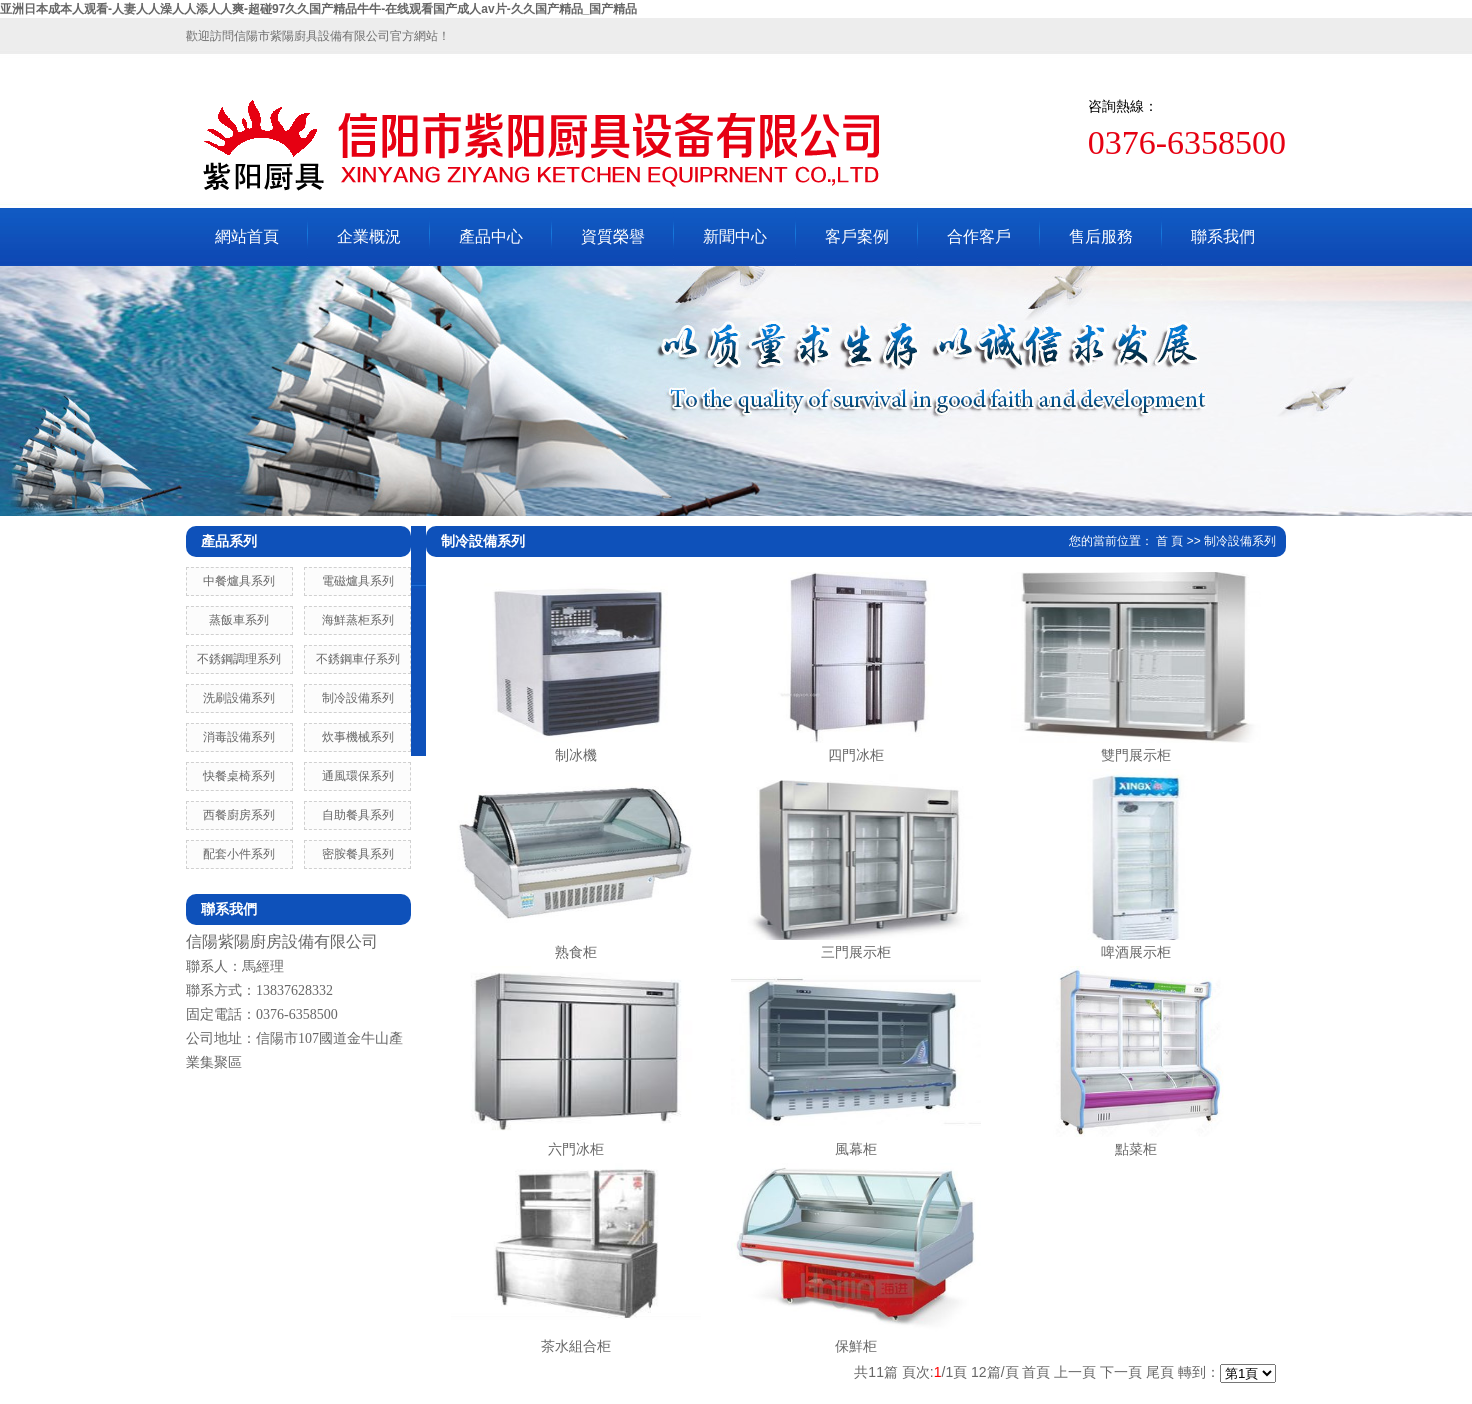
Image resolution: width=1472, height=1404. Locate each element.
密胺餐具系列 (358, 854)
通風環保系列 (358, 776)
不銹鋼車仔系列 (358, 659)
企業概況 (369, 236)
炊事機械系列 (358, 737)
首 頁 (1169, 541)
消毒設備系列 (239, 737)
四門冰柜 (856, 755)
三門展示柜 (856, 952)
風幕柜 (856, 1149)
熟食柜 (576, 952)
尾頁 (1160, 1372)
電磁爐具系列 (358, 581)
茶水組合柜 (576, 1346)
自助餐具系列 (358, 815)
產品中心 (491, 236)
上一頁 (1075, 1372)
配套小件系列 (239, 854)
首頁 (1036, 1372)
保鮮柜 (856, 1346)
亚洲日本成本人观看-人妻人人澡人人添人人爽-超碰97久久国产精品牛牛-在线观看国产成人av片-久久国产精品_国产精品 (318, 9)
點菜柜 (1136, 1149)
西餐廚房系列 (239, 815)
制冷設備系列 (358, 698)
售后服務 (1101, 236)
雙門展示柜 (1136, 755)
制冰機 (576, 755)
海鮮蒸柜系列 (358, 620)
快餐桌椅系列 (239, 776)
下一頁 (1121, 1372)
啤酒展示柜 (1136, 952)
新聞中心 (735, 236)
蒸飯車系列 (239, 620)
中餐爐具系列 (239, 581)
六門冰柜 (576, 1149)
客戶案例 (857, 236)
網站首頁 (247, 236)
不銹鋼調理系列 (239, 659)
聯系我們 (1223, 236)
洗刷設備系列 (239, 698)
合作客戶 (979, 236)
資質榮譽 (613, 236)
